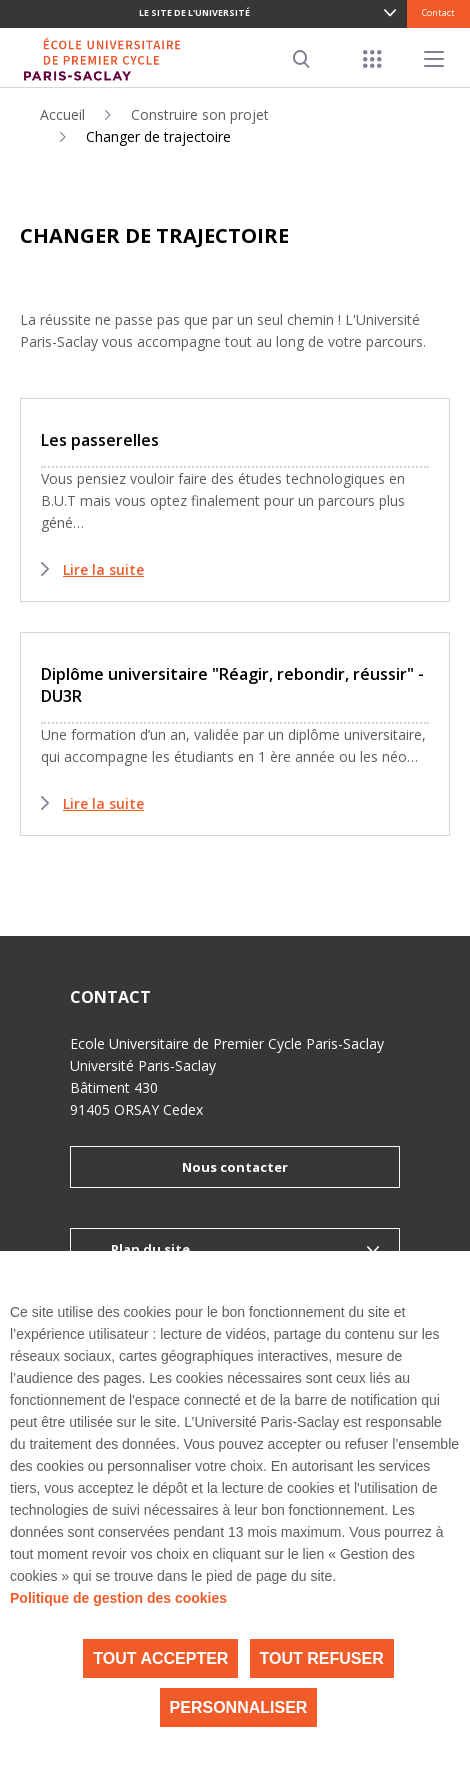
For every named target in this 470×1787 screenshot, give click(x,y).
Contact (438, 12)
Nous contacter (235, 1167)
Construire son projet (200, 114)
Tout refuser (322, 1658)
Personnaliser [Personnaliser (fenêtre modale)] (239, 1707)
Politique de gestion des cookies (118, 1598)
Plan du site (150, 1249)
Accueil (62, 114)
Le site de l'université (194, 12)
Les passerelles (100, 440)
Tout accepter (160, 1658)
